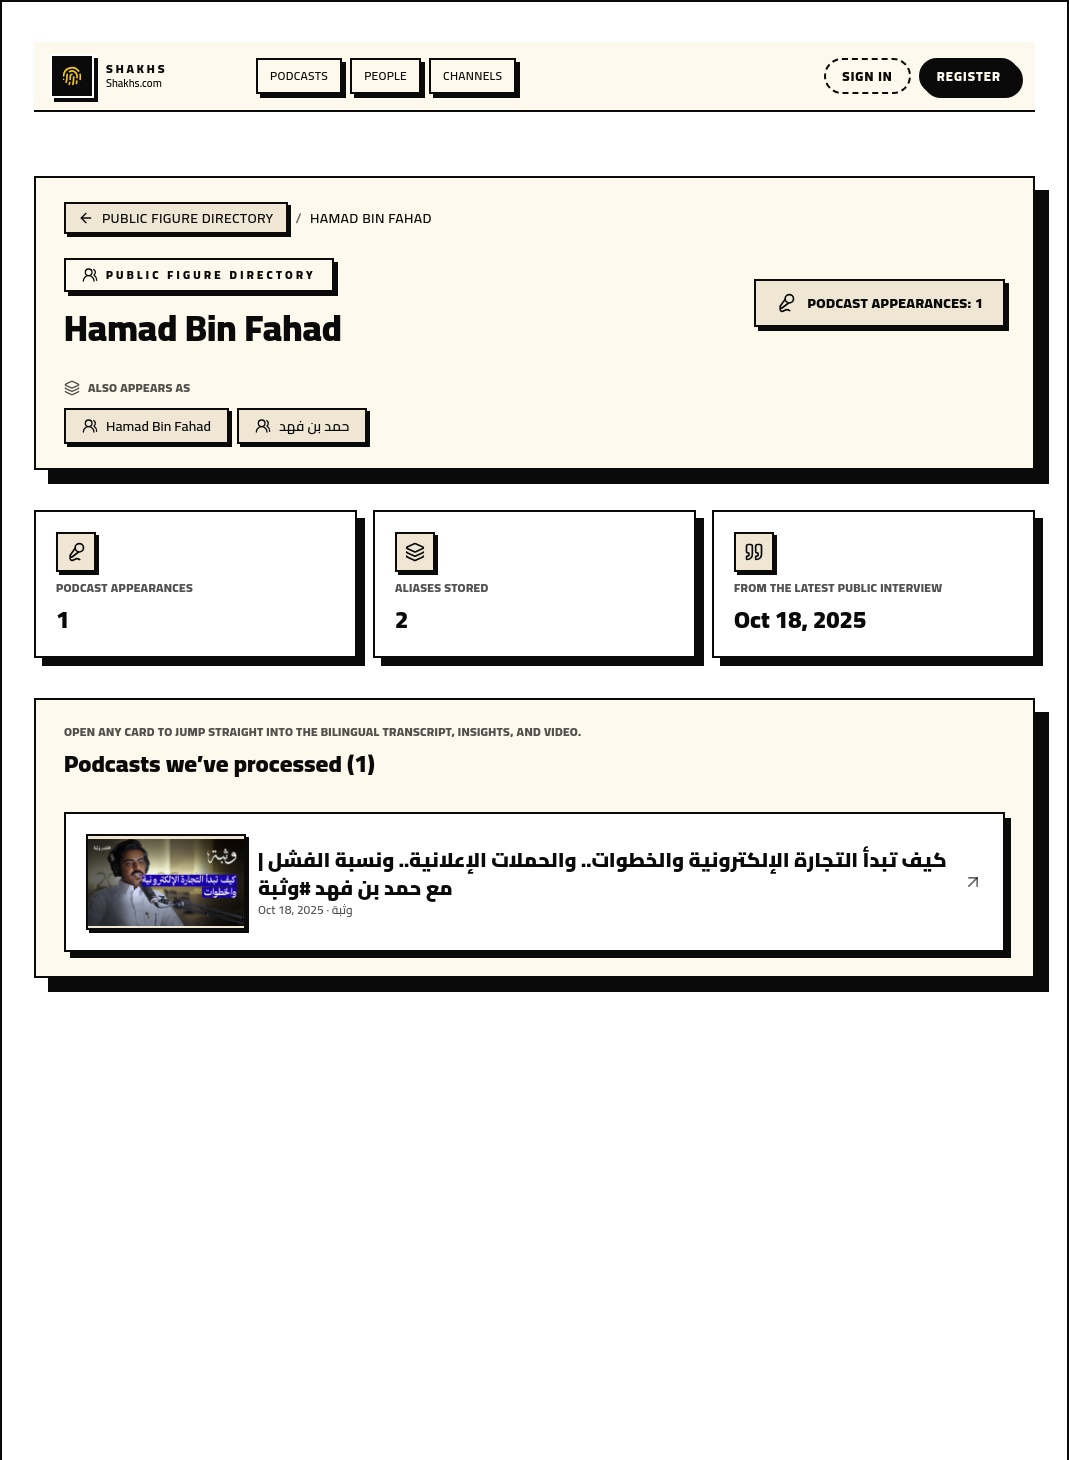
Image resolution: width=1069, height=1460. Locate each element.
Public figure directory (176, 218)
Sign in (867, 76)
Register (969, 76)
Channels (472, 75)
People (385, 75)
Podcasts (299, 75)
